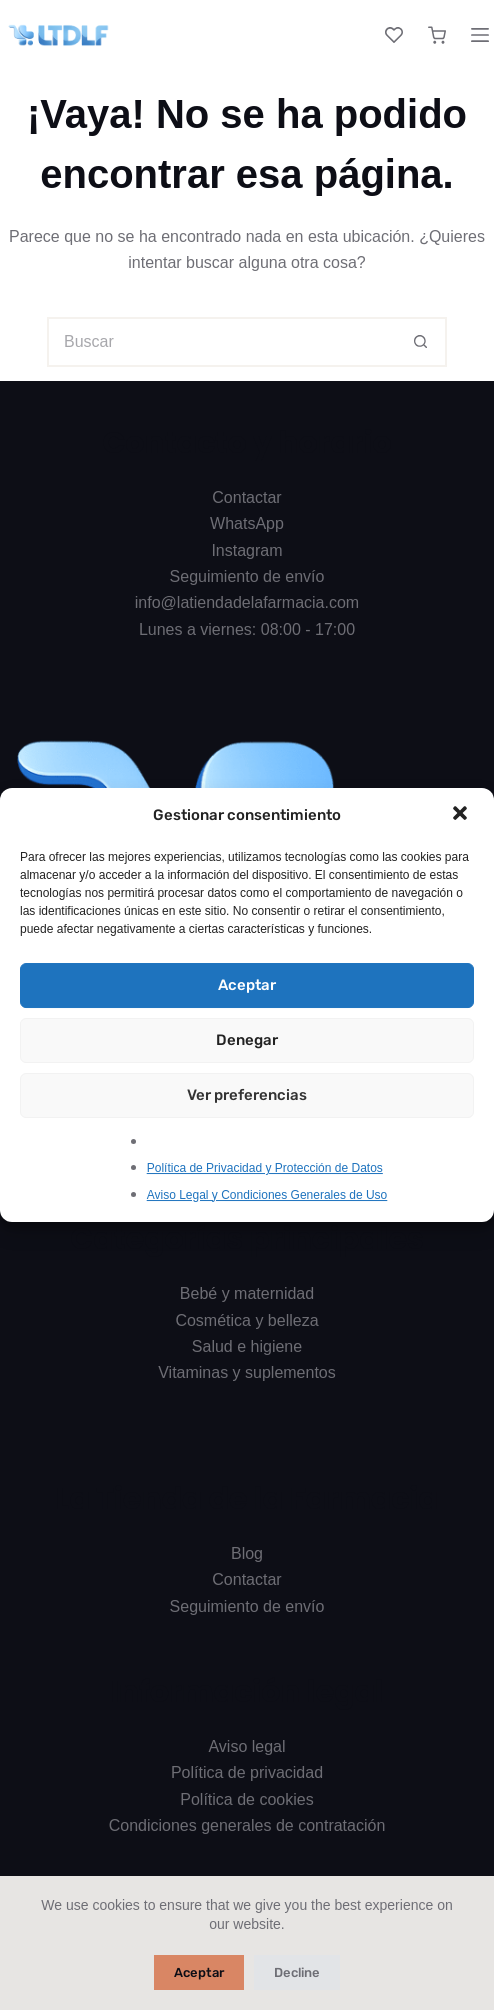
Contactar (246, 497)
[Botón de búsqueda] (422, 342)
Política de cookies (246, 1799)
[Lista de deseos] (394, 35)
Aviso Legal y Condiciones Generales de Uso (267, 1195)
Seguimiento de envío (247, 576)
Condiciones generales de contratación (247, 1825)
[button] (462, 815)
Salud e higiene (247, 1346)
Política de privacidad (247, 1772)
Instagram (246, 550)
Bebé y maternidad (247, 1293)
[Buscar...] (222, 342)
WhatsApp (247, 523)
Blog (247, 1553)
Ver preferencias (247, 1095)
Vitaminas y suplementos (247, 1372)
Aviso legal (246, 1746)
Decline (297, 1972)
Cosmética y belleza (246, 1320)
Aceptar (247, 985)
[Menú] (480, 35)
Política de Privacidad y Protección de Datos (265, 1168)
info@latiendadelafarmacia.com (247, 602)
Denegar (247, 1040)
